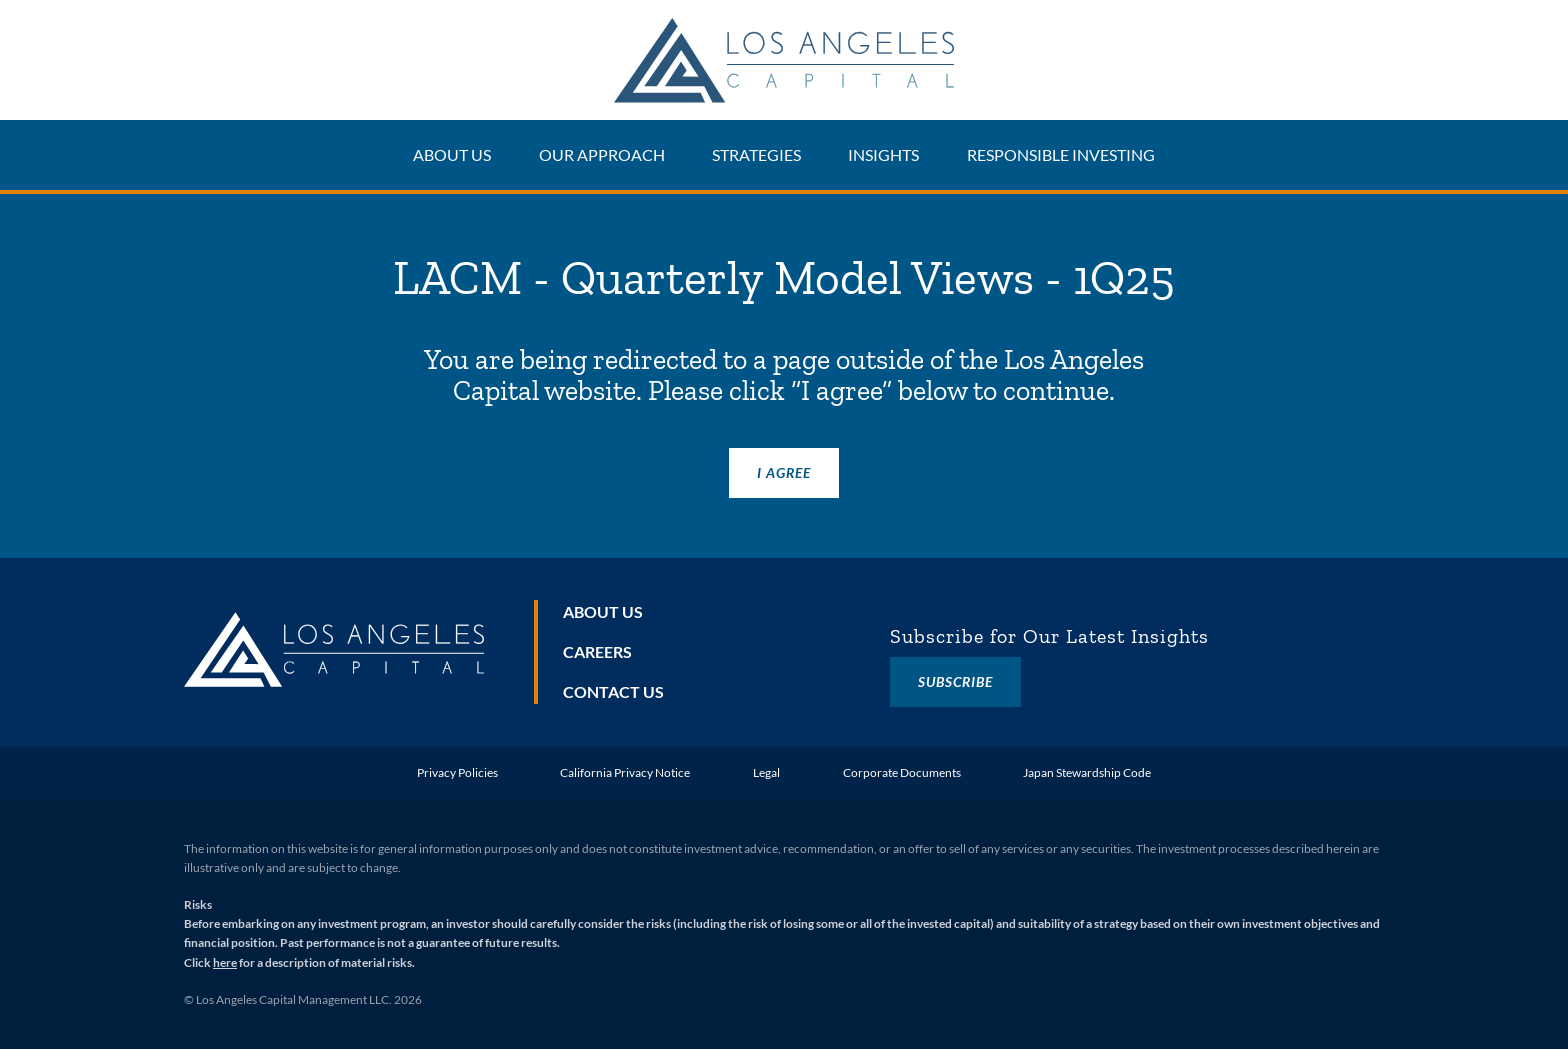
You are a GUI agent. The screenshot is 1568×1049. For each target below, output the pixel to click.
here (225, 962)
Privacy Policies (457, 772)
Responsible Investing (1061, 154)
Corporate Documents (902, 772)
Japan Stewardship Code (1087, 772)
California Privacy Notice (625, 772)
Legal (766, 772)
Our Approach (602, 154)
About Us (452, 154)
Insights (883, 154)
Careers (597, 651)
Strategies (756, 154)
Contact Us (613, 691)
